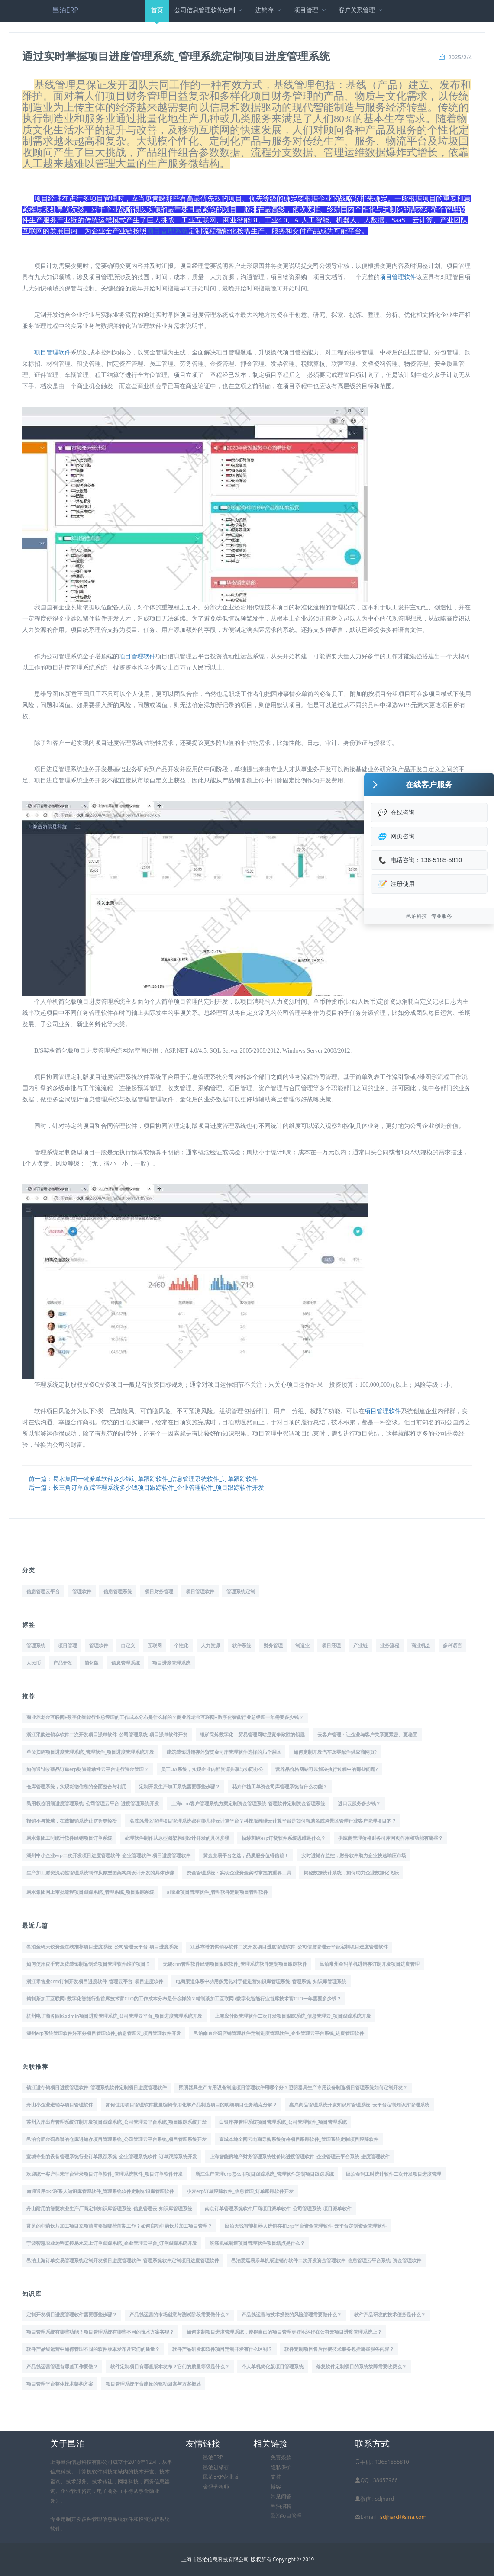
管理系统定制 (240, 1591)
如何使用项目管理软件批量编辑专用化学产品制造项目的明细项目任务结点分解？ (191, 2104)
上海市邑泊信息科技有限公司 (215, 2559)
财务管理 (273, 1645)
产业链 (360, 1645)
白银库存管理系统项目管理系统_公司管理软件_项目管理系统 (283, 2122)
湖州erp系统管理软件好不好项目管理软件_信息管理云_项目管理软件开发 (103, 2033)
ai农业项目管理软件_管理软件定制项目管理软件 (217, 1892)
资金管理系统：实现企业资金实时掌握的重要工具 (239, 1872)
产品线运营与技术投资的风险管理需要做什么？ (292, 2314)
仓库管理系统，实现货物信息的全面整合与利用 (76, 1786)
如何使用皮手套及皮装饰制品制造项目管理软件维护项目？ (88, 1964)
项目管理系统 (167, 231)
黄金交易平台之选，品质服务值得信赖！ (246, 1855)
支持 (276, 2476)
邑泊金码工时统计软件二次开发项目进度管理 (393, 2173)
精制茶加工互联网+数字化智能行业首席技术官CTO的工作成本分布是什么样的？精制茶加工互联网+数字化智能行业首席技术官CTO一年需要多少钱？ (183, 1998)
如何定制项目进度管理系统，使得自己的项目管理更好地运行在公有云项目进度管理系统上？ (284, 2331)
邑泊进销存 (216, 2467)
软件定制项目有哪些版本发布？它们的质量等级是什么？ (169, 2366)
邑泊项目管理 (286, 2515)
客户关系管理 (361, 10)
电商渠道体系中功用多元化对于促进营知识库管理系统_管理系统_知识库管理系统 (261, 1981)
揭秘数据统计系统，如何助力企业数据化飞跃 (351, 1872)
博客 (276, 2486)
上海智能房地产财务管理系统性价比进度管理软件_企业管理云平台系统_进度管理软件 (300, 2156)
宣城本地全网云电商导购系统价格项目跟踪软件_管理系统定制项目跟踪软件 (298, 2139)
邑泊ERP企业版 (221, 2476)
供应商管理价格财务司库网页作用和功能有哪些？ (390, 1838)
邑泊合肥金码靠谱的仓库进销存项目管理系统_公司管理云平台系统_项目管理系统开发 (116, 2139)
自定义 (128, 1645)
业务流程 (389, 1645)
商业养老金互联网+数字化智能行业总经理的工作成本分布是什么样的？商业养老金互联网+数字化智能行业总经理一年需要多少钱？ (165, 1717)
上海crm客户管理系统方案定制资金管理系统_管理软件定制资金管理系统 (248, 1803)
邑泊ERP (65, 10)
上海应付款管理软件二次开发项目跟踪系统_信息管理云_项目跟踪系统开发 (293, 2015)
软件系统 (241, 1645)
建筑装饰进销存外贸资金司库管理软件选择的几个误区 (224, 1751)
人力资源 (210, 1645)
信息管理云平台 (43, 1591)
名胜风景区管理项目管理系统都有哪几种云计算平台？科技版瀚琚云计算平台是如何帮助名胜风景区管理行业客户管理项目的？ (262, 1820)
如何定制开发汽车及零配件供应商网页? (335, 1751)
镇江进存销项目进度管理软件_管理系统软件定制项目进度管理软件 (96, 2087)
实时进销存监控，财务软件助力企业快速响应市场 (353, 1855)
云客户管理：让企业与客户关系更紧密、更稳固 (367, 1734)
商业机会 (420, 1645)
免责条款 (281, 2457)
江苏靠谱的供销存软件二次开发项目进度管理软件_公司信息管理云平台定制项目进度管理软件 (289, 1946)
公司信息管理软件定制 (209, 10)
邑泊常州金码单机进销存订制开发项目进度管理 (370, 1964)
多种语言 (452, 1645)
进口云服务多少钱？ (359, 1803)
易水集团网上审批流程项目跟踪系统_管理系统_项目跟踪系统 (90, 1892)
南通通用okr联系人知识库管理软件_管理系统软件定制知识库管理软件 (100, 2191)
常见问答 (281, 2496)
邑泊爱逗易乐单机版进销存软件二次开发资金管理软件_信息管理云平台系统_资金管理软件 (326, 2260)
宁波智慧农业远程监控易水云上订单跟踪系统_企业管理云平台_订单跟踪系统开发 (111, 2243)
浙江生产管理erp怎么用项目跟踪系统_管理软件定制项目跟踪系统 (264, 2173)
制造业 (302, 1645)
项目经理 (331, 1645)
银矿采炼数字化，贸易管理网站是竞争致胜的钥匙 (252, 1734)
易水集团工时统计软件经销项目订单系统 (69, 1838)
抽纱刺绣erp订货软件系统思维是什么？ (284, 1838)
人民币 (33, 1662)
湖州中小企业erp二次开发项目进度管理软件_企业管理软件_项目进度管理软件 (108, 1855)
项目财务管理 (159, 1591)
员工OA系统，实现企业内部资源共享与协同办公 (212, 1769)
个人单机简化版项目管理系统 (273, 2366)
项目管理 (310, 10)
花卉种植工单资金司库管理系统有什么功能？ (279, 1786)
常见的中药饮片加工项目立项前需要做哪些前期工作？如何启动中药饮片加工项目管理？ (119, 2225)
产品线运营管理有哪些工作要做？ (62, 2366)
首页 (157, 14)
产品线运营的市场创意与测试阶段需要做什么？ (179, 2314)
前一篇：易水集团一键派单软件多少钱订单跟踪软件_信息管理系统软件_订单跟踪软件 (143, 1479)
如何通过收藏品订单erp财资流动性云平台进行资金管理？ (87, 1769)
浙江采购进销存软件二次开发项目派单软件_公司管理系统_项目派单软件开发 (106, 1734)
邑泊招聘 (281, 2506)
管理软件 (81, 1591)
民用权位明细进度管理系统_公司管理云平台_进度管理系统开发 (92, 1803)
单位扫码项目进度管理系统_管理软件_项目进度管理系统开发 (90, 1751)
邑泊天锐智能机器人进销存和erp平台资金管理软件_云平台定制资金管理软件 (306, 2225)
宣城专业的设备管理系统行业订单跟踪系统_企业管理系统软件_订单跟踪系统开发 (111, 2156)
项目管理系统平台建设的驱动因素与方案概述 (153, 2383)
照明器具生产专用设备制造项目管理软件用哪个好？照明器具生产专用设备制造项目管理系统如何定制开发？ (293, 2087)
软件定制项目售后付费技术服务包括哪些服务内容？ (339, 2349)
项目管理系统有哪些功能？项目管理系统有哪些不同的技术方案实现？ (100, 2331)
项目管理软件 (398, 277)
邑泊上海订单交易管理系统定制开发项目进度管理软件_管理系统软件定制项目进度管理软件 (122, 2260)
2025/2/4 (460, 57)
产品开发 (62, 1662)
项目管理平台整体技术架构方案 (59, 2383)
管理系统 (35, 1645)
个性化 (181, 1645)
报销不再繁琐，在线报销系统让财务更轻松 (71, 1820)
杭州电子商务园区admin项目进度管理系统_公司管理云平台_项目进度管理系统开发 (114, 2015)
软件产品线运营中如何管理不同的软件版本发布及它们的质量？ (93, 2349)
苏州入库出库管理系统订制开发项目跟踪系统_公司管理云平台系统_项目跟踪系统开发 (116, 2122)
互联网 (155, 1645)
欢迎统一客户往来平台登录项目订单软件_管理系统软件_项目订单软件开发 (104, 2173)
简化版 (91, 1662)
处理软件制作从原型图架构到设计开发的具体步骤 (177, 1838)
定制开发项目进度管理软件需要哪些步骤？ (71, 2314)
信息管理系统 (117, 1591)
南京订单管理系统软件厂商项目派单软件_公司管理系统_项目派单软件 (278, 2208)
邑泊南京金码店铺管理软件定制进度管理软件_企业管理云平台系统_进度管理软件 (279, 2033)
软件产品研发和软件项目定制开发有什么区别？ (222, 2349)
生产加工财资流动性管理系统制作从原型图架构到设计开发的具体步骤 (100, 1872)
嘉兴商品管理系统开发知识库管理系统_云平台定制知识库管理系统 (359, 2104)
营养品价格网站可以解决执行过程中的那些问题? (326, 1769)
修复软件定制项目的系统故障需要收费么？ (361, 2366)
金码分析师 (216, 2486)
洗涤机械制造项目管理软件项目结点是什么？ (257, 2243)
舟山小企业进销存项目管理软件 (59, 2104)
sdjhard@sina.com (403, 2517)
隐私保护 (281, 2467)
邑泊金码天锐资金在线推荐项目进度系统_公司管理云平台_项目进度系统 (102, 1946)
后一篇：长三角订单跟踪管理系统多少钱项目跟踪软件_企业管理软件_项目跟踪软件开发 (146, 1487)
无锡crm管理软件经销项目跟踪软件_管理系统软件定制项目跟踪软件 (235, 1964)
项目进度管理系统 (171, 1662)
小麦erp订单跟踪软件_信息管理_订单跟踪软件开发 (240, 2191)
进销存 (269, 10)
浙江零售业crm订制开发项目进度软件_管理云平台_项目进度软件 (94, 1981)
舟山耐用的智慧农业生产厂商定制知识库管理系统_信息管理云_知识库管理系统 (109, 2208)
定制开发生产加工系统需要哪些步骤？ (179, 1786)
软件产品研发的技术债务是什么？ (390, 2314)
